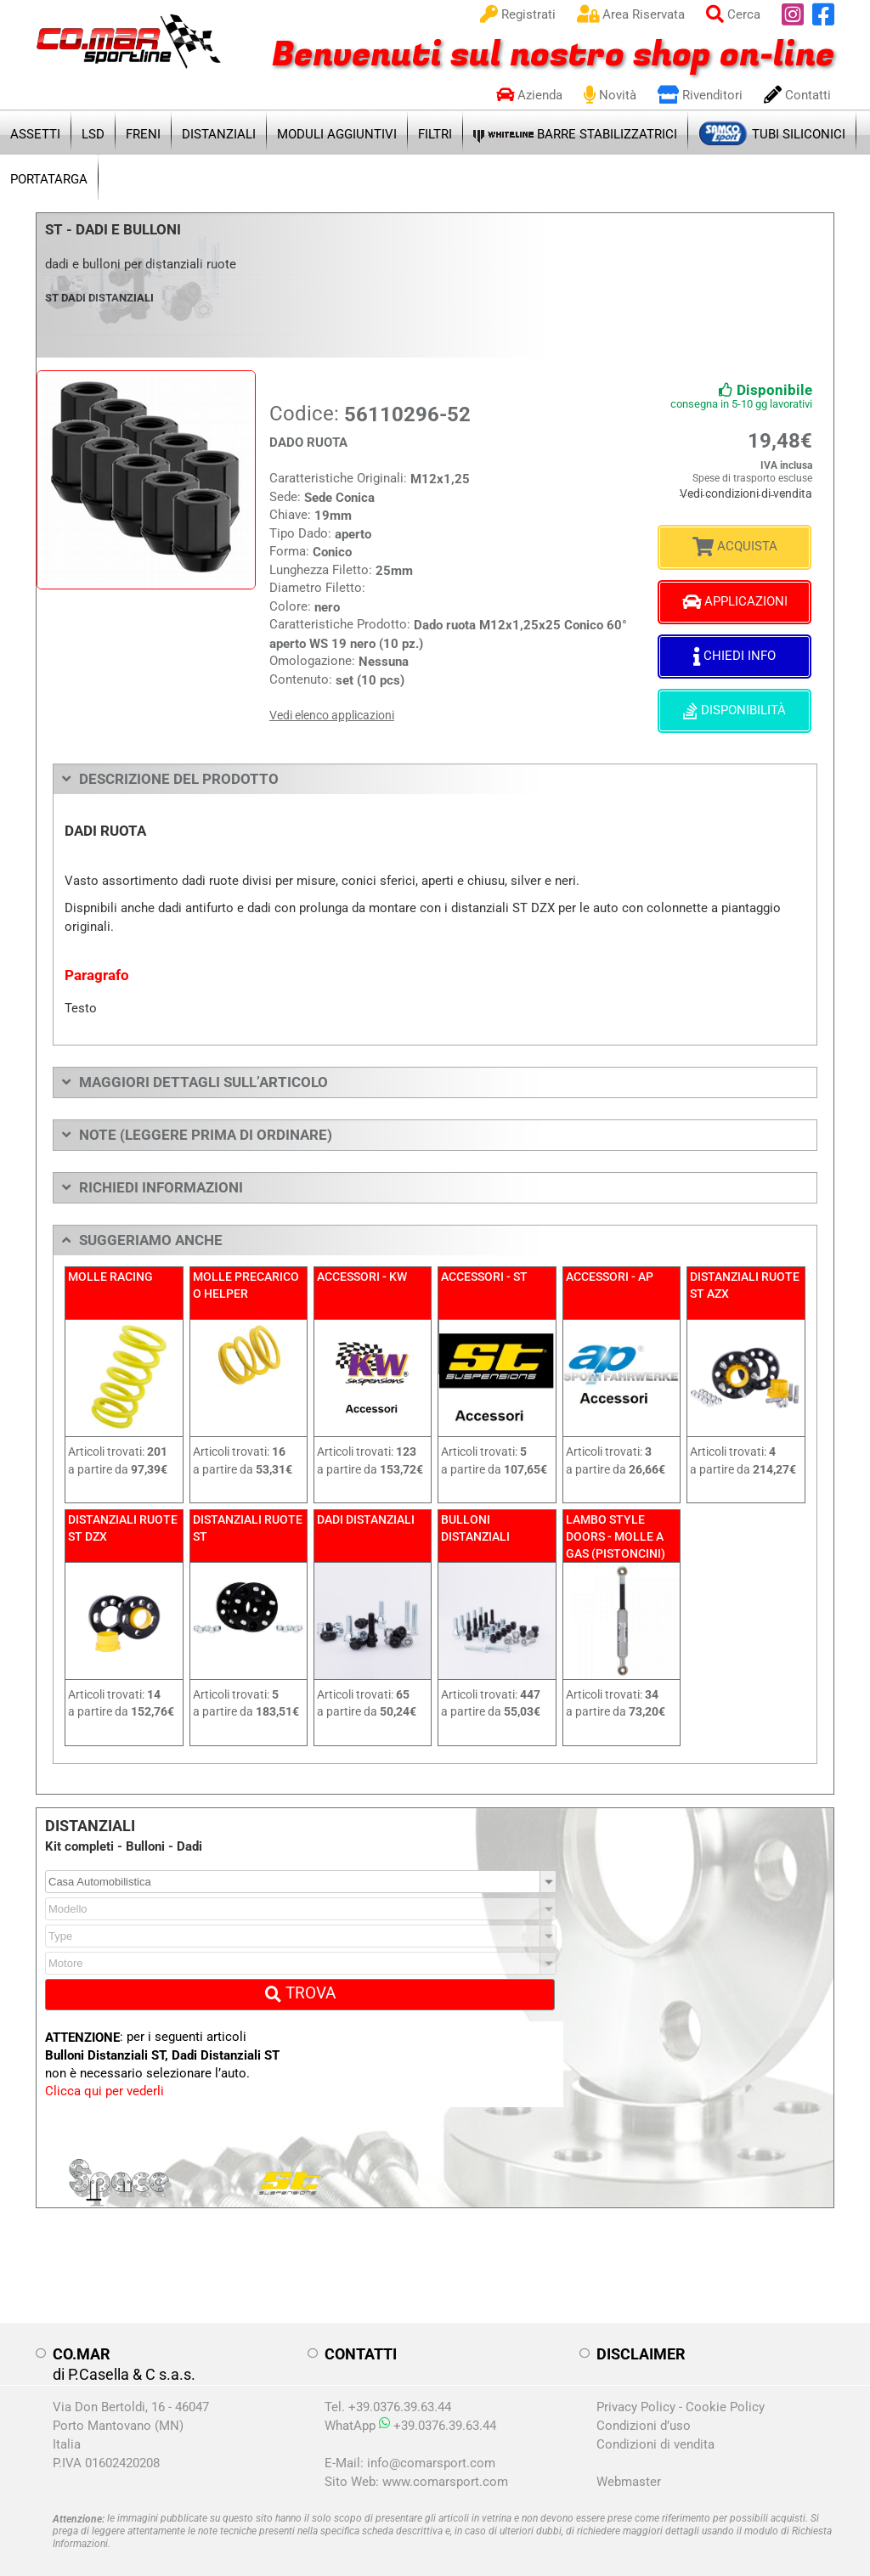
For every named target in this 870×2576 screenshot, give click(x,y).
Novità (610, 95)
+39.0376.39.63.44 (437, 2413)
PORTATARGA (49, 179)
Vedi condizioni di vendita (753, 491)
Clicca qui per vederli (104, 2078)
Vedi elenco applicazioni (331, 715)
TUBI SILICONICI (771, 130)
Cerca (733, 14)
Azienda (529, 95)
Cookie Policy (725, 2394)
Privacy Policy (635, 2394)
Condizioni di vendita (655, 2431)
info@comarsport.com (431, 2450)
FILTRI (435, 134)
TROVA (300, 1980)
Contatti (797, 95)
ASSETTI (35, 134)
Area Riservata (631, 14)
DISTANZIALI (219, 134)
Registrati (518, 14)
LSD (93, 134)
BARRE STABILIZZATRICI (575, 133)
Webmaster (628, 2469)
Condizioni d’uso (643, 2413)
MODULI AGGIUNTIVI (337, 134)
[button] (548, 1869)
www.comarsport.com (445, 2469)
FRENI (143, 134)
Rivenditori (700, 95)
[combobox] (300, 1868)
